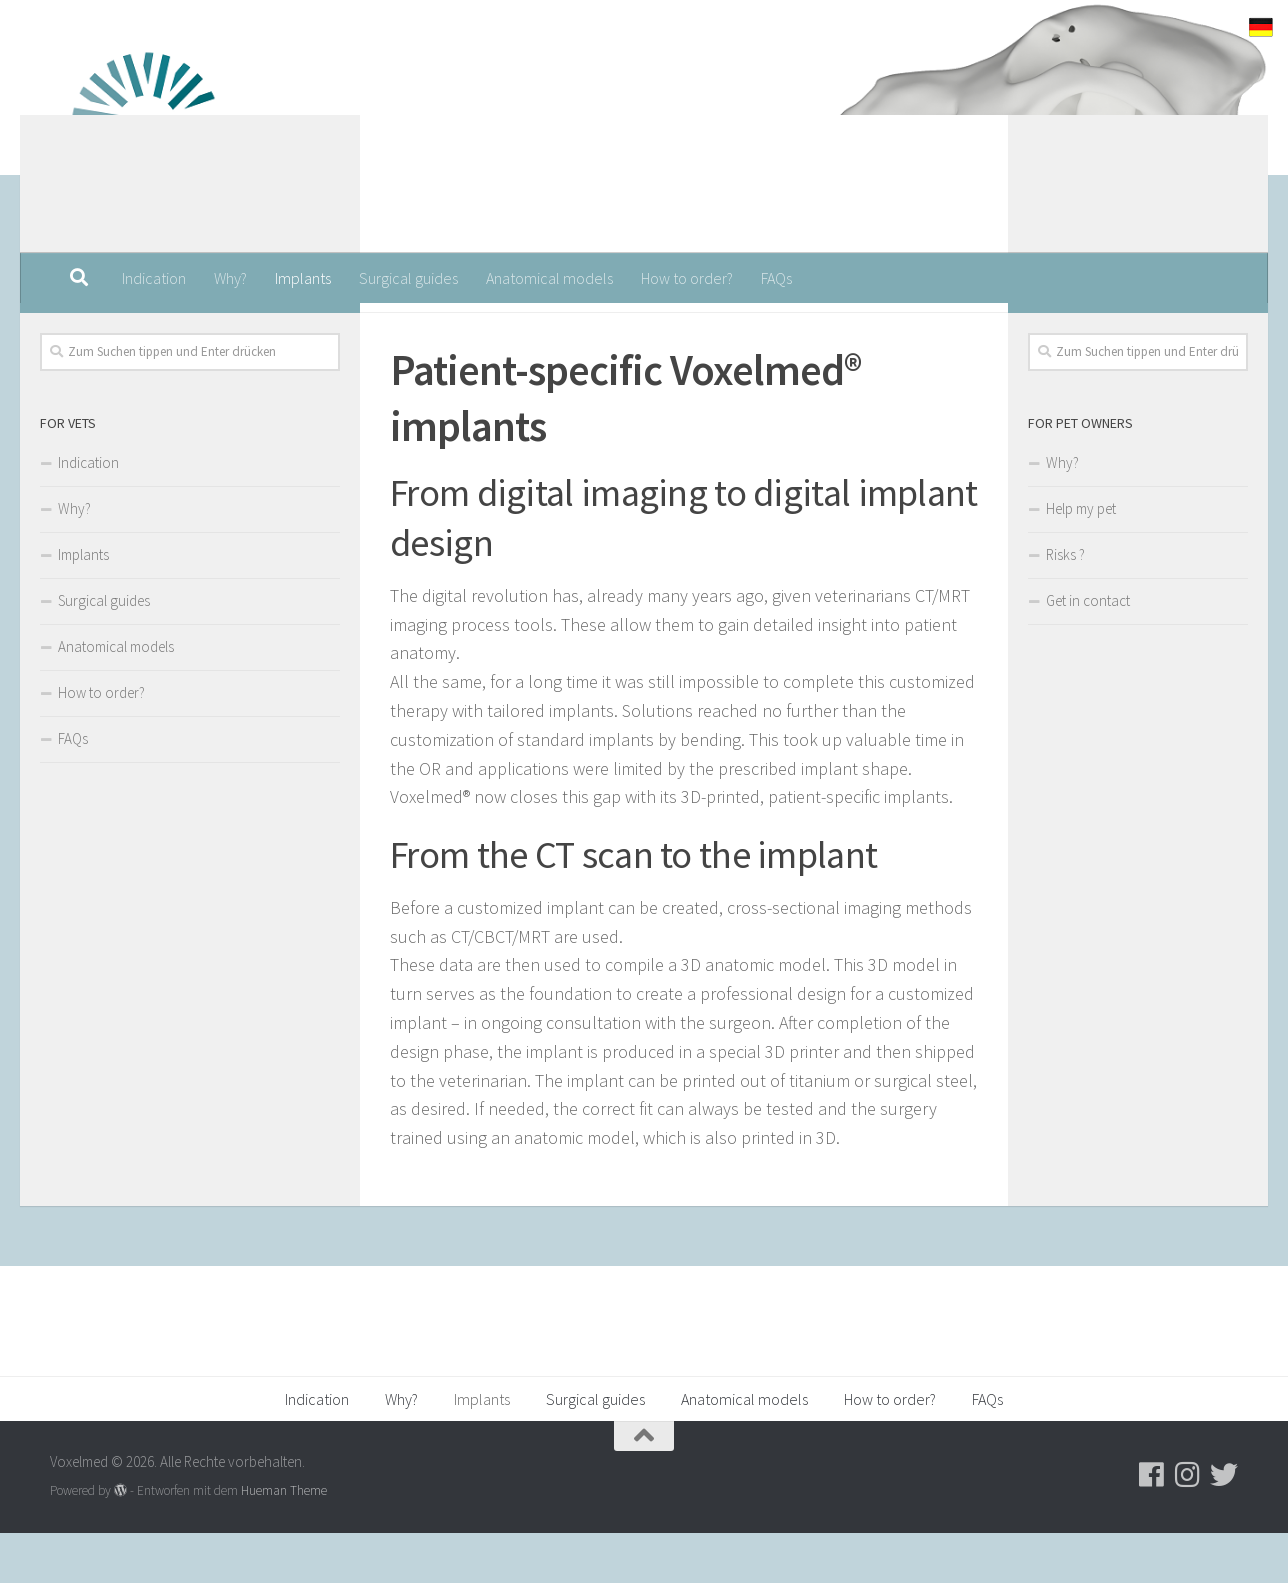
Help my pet (1081, 558)
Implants (303, 278)
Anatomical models (549, 278)
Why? (230, 278)
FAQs (776, 278)
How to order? (687, 278)
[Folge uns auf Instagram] (286, 332)
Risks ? (1065, 604)
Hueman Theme (284, 1540)
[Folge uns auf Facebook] (254, 332)
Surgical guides (408, 278)
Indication (154, 278)
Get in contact (1088, 650)
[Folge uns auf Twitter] (318, 332)
